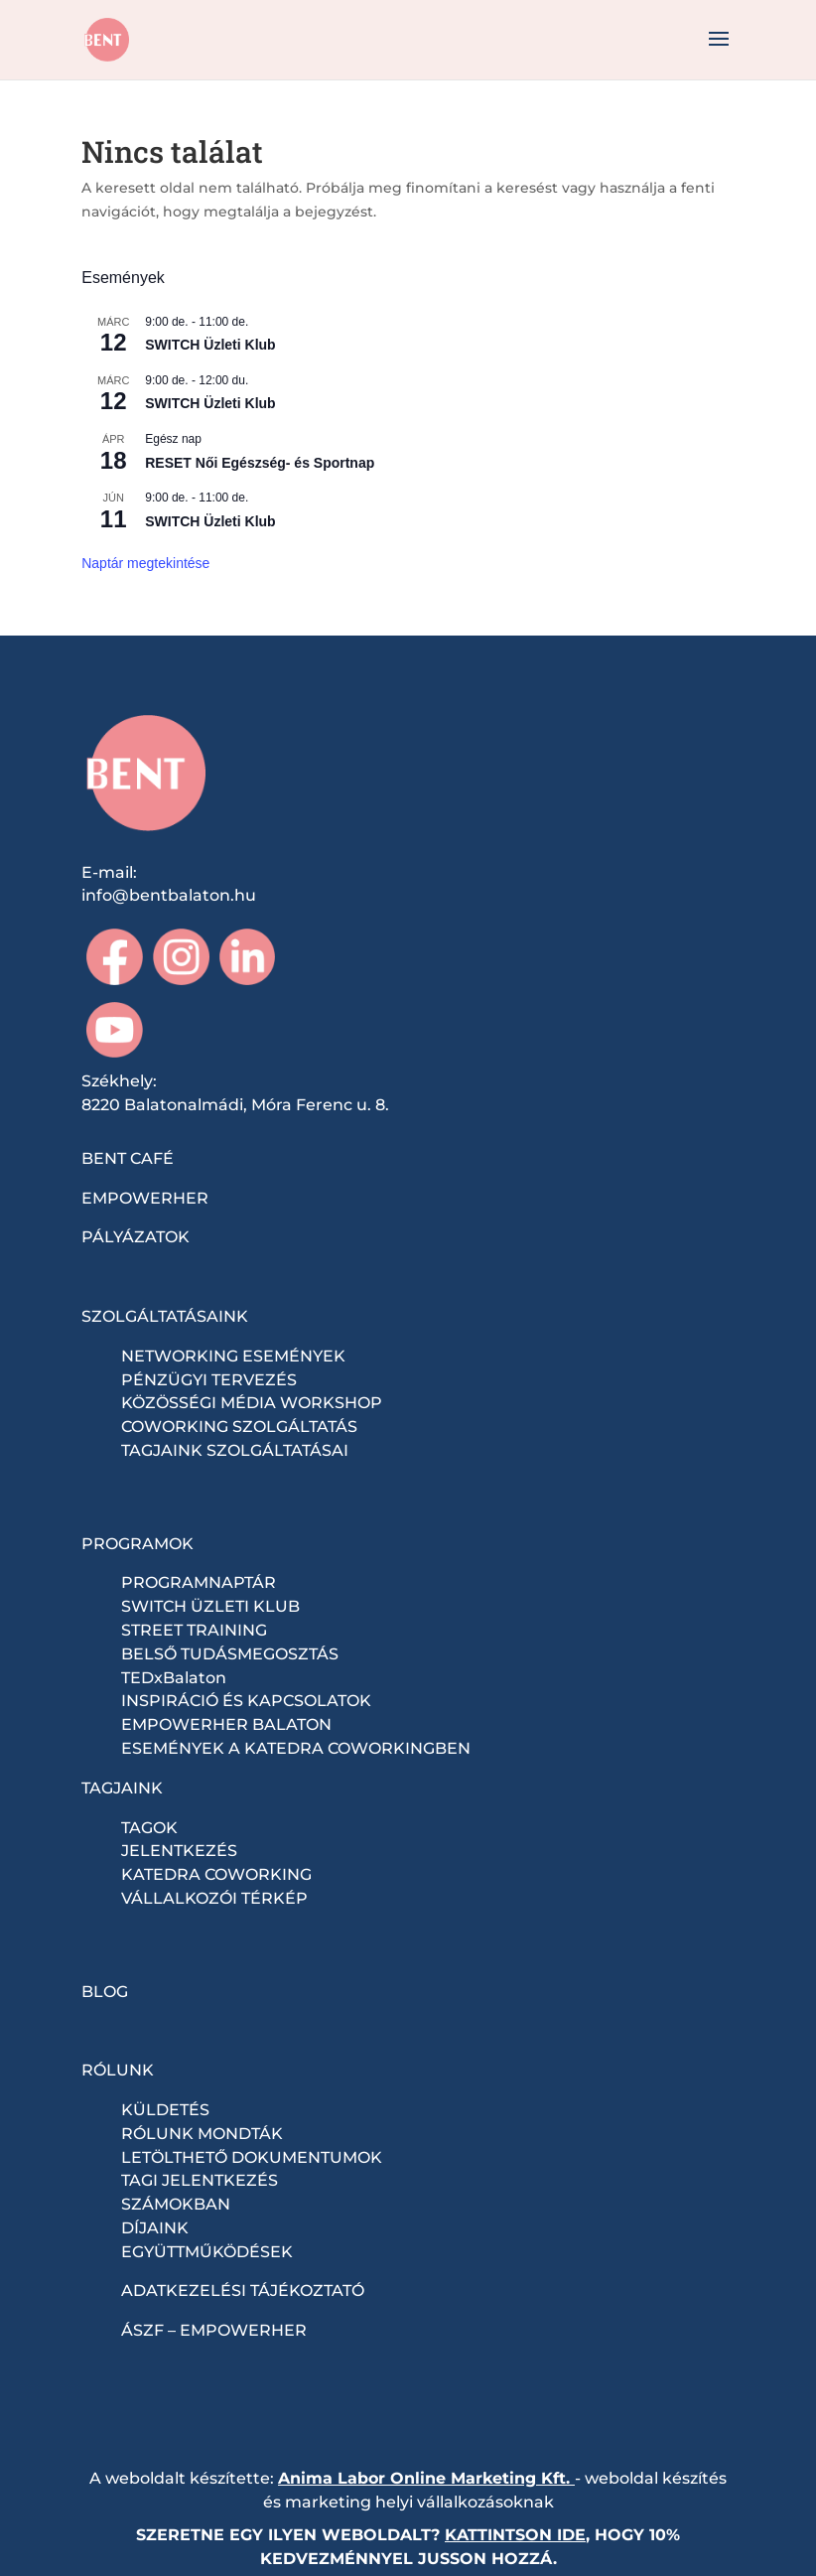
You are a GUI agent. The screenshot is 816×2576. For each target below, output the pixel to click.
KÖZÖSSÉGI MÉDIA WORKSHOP (251, 1402)
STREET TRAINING (194, 1630)
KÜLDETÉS (165, 2109)
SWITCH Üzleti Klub (210, 345)
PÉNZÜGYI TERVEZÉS (209, 1379)
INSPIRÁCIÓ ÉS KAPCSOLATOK (246, 1700)
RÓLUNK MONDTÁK (202, 2133)
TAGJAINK (122, 1788)
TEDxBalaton (173, 1677)
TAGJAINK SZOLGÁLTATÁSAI (234, 1450)
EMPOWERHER (144, 1198)
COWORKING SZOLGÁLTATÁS (239, 1426)
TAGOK (149, 1827)
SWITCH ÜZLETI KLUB (210, 1606)
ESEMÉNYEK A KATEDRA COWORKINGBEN (296, 1748)
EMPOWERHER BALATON (226, 1724)
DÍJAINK (155, 2227)
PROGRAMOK (137, 1543)
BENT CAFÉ (127, 1158)
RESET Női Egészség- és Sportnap (259, 463)
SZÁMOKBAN (175, 2204)
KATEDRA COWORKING (216, 1874)
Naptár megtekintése (145, 563)
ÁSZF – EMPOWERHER (214, 2330)
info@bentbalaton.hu (168, 895)
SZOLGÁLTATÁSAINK (164, 1316)
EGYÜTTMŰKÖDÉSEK (207, 2251)
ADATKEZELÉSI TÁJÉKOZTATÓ (242, 2290)
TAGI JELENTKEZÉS (199, 2180)
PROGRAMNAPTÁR (198, 1582)
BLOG (104, 1991)
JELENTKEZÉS (179, 1850)
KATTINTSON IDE (515, 2534)
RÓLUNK (117, 2070)
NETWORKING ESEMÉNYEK (233, 1356)
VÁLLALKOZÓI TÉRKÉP (214, 1898)
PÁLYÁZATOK (135, 1236)
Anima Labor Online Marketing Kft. (424, 2478)
